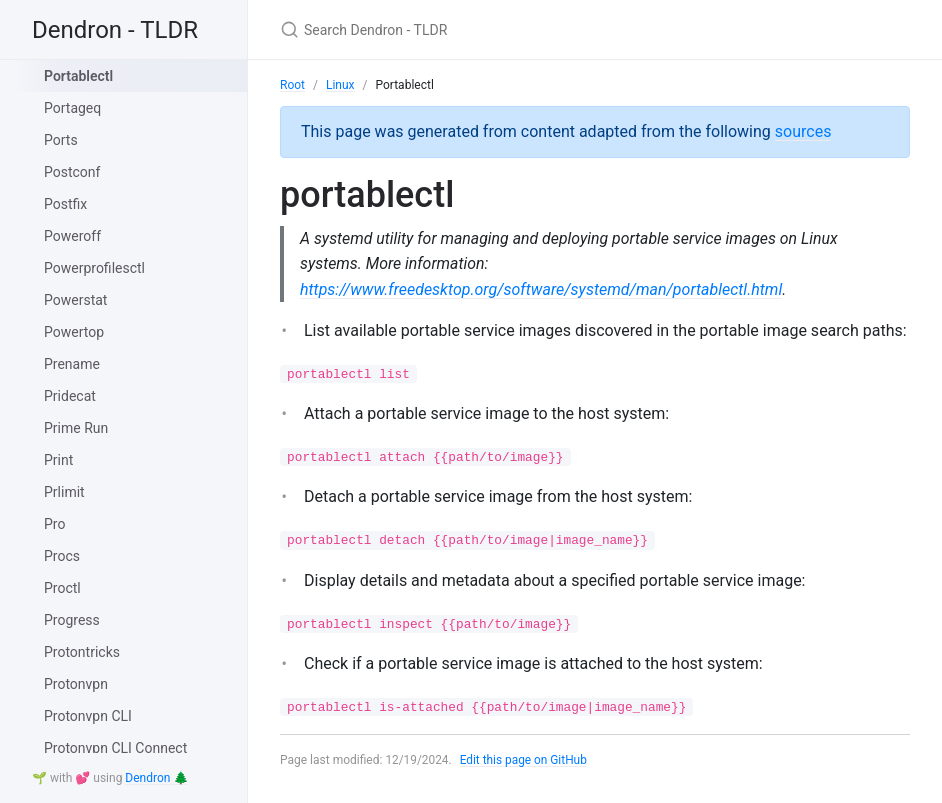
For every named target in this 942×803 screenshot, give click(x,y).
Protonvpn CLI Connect (115, 748)
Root (292, 85)
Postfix (65, 204)
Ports (61, 140)
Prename (72, 364)
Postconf (72, 172)
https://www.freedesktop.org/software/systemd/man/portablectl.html (541, 289)
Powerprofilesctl (94, 268)
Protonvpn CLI (88, 716)
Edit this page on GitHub (524, 761)
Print (58, 460)
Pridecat (70, 396)
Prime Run (76, 428)
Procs (62, 556)
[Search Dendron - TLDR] (516, 29)
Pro (54, 524)
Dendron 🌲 (156, 778)
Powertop (74, 332)
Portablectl (78, 76)
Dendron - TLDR (115, 30)
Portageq (72, 108)
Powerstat (75, 300)
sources (803, 131)
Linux (340, 85)
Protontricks (82, 652)
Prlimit (64, 492)
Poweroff (72, 236)
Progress (72, 620)
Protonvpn (76, 684)
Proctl (62, 588)
